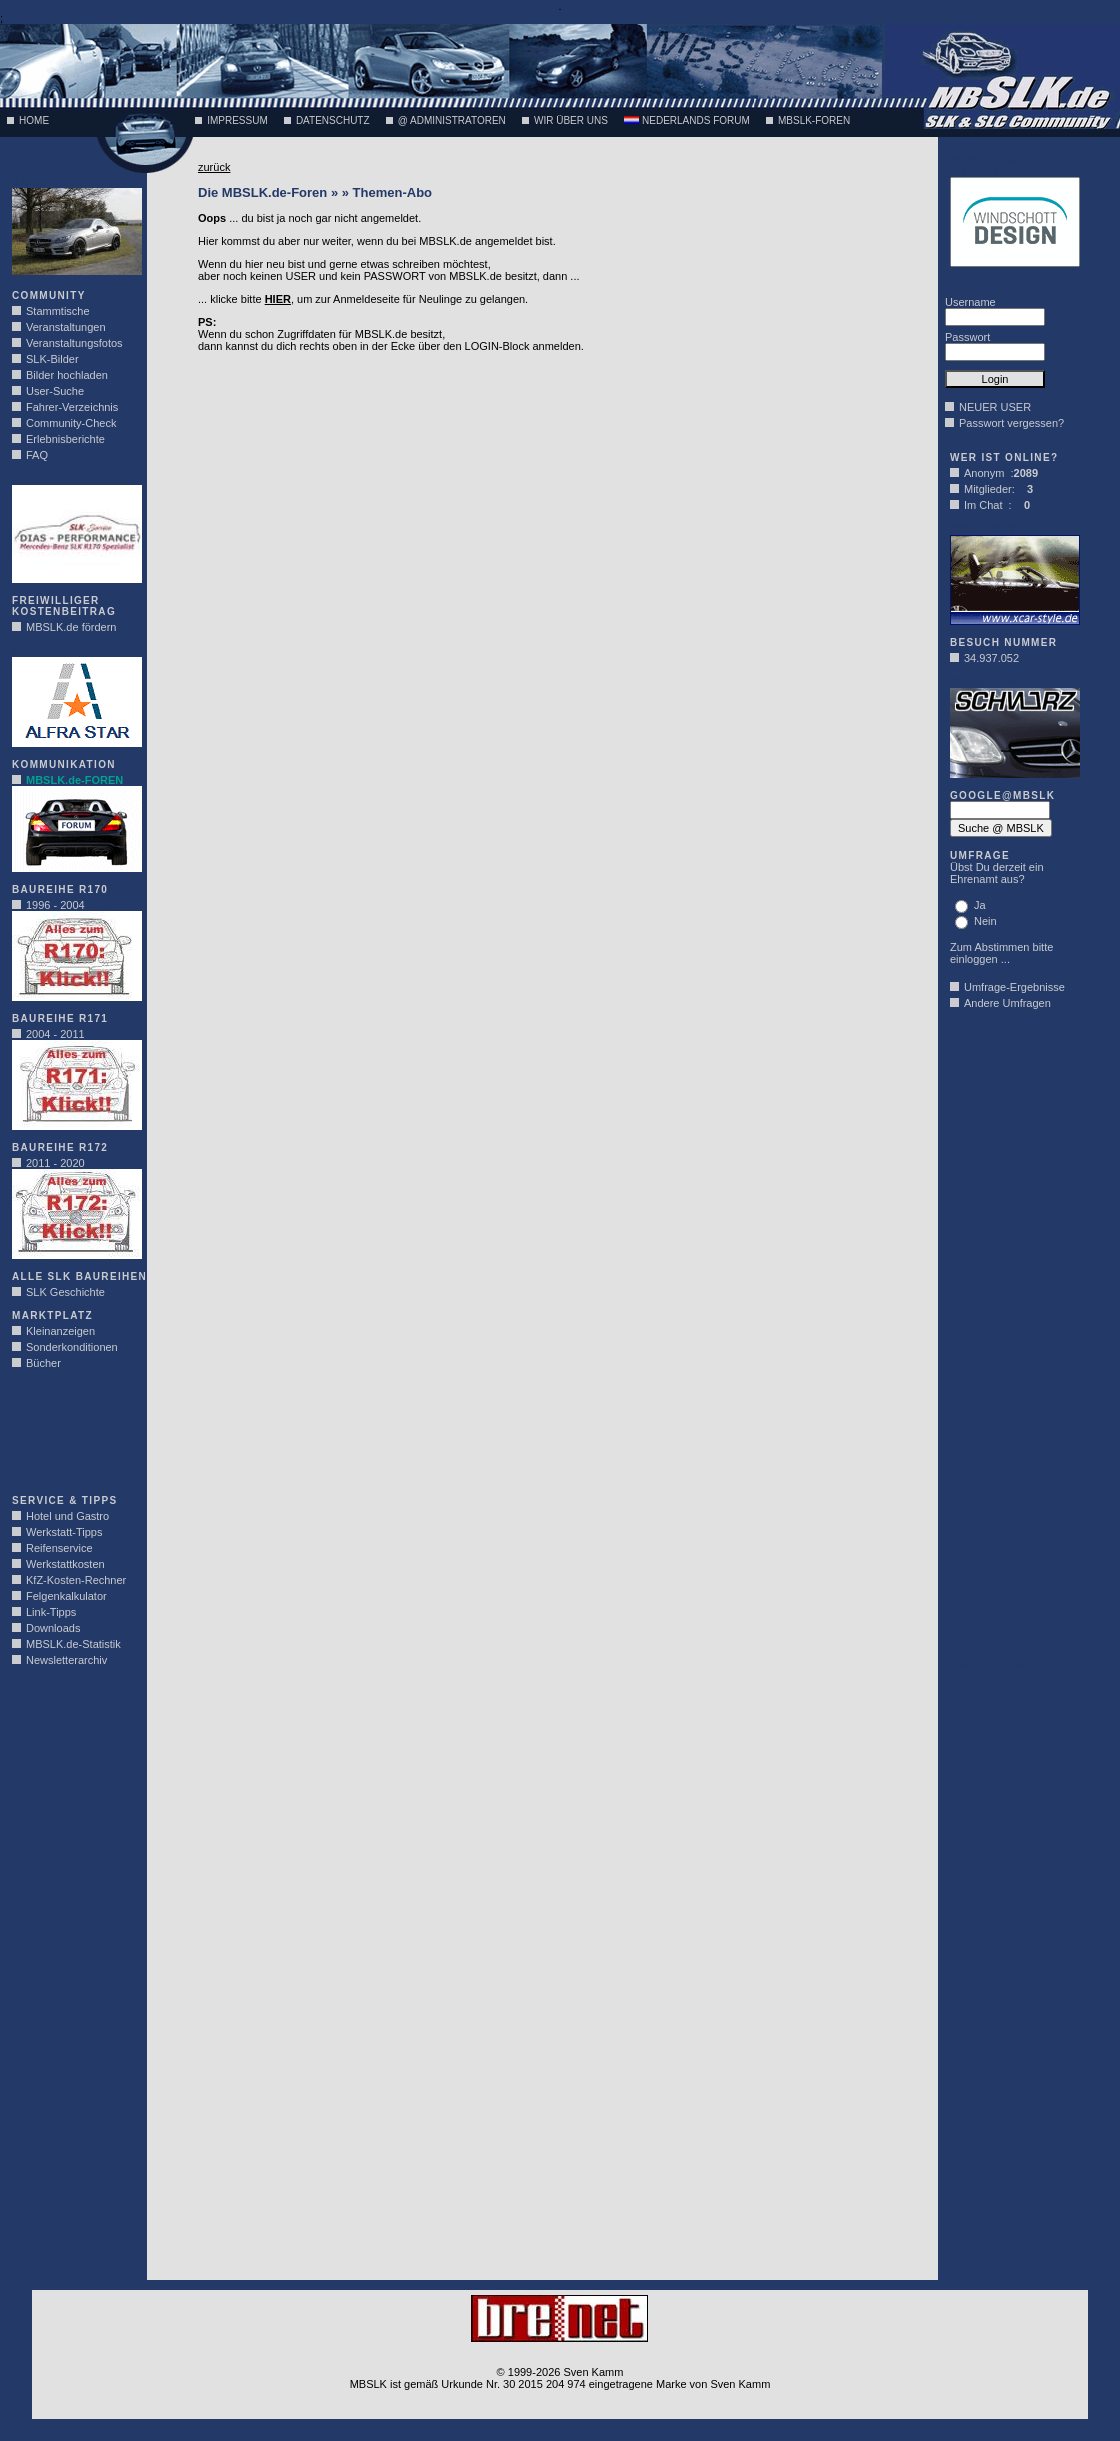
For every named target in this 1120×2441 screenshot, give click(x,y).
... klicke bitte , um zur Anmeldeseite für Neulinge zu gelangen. (363, 299)
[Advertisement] (72, 1438)
